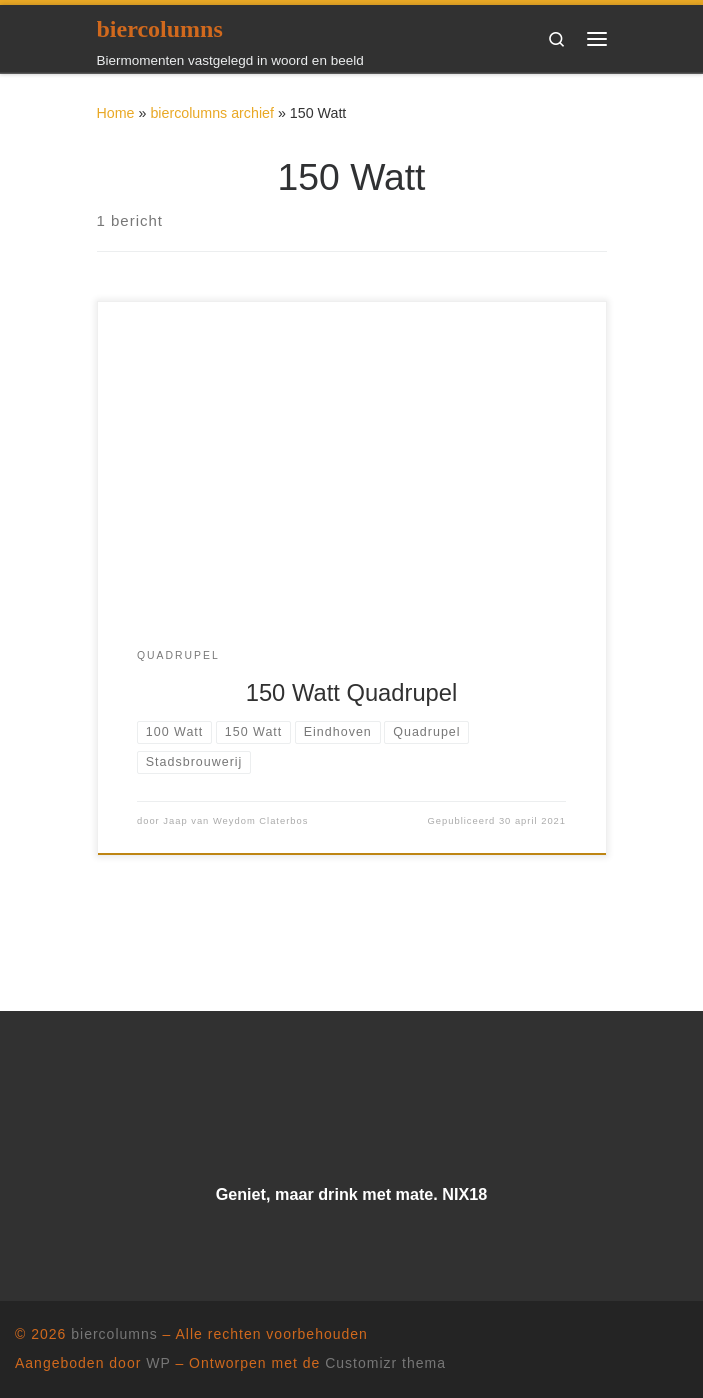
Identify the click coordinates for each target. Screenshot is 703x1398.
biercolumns (114, 1334)
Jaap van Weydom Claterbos (235, 821)
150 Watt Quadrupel (352, 693)
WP (158, 1363)
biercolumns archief (212, 113)
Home (116, 113)
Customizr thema (385, 1363)
